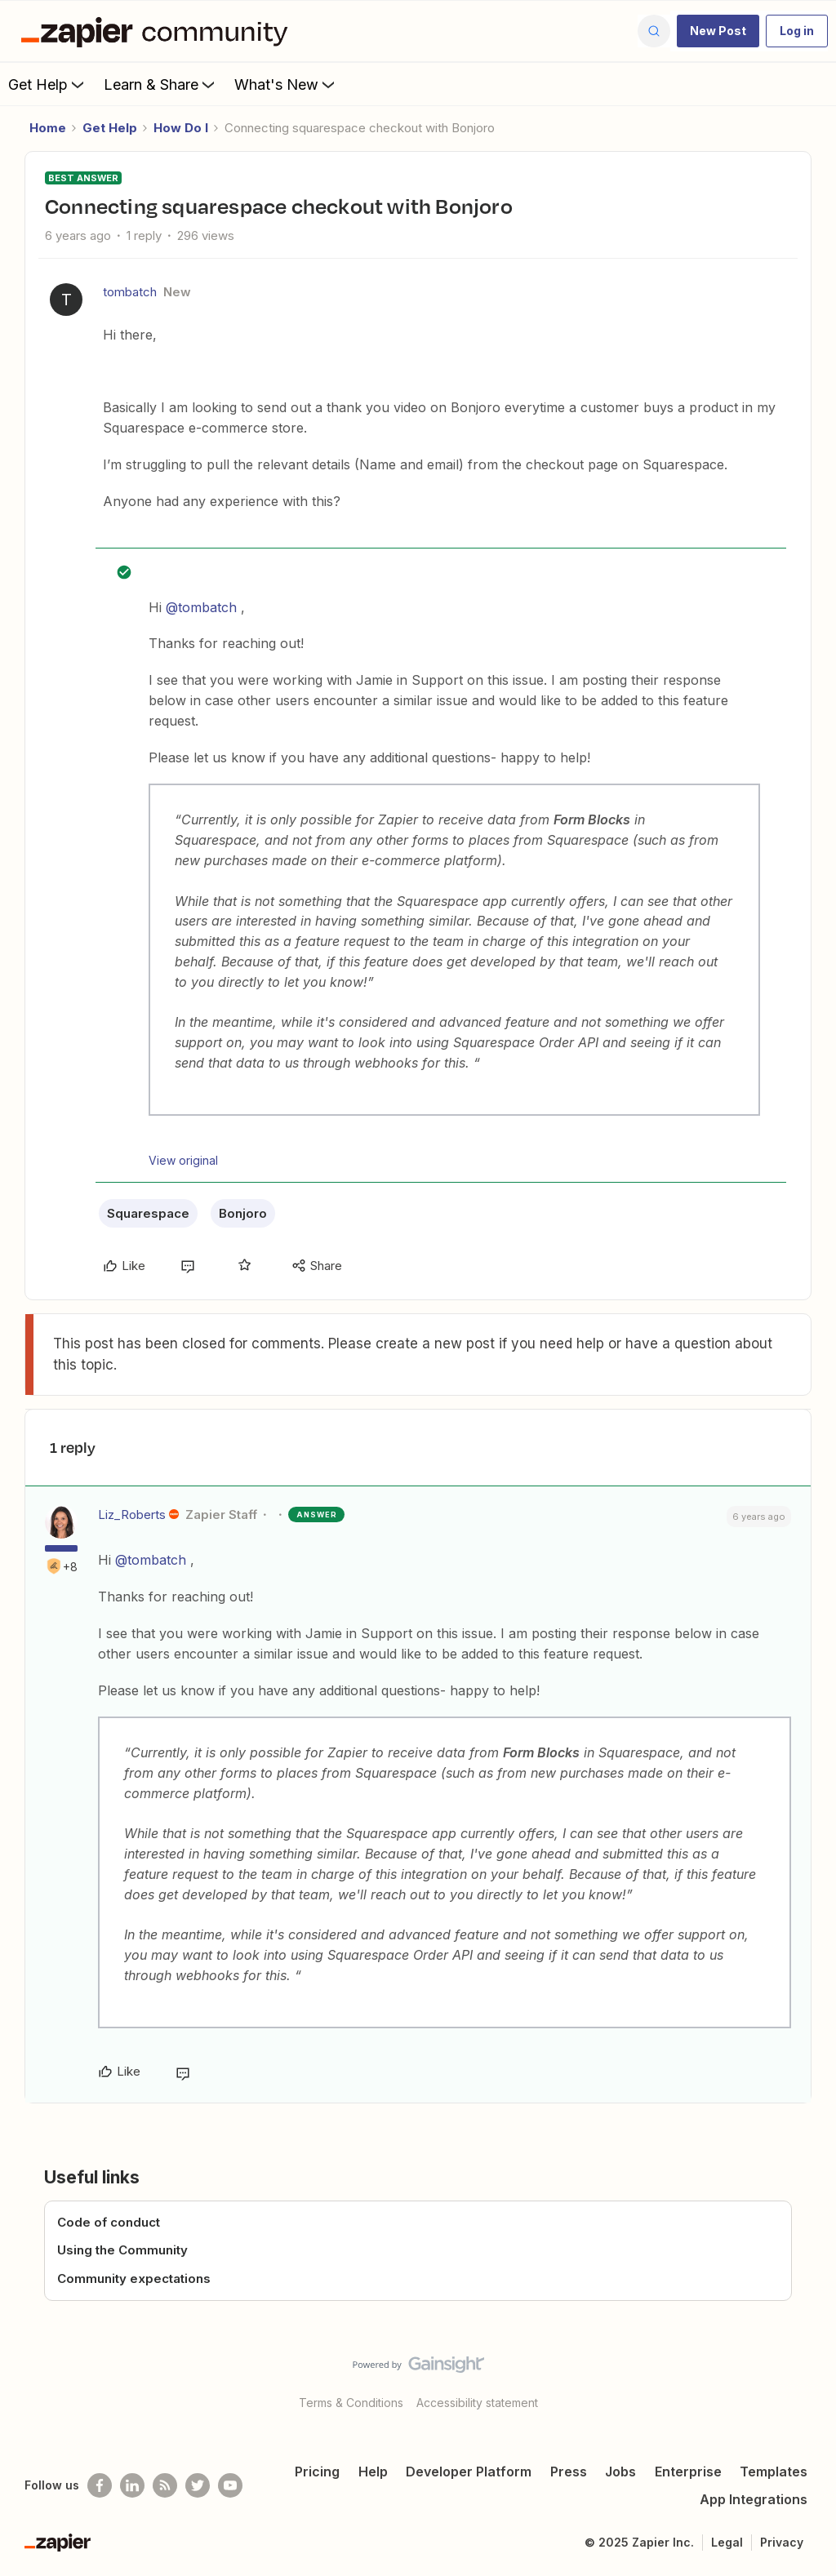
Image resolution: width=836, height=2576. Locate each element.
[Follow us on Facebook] (99, 2485)
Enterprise (688, 2471)
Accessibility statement (477, 2402)
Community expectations (134, 2278)
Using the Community (122, 2250)
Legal (727, 2542)
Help (373, 2471)
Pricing (317, 2471)
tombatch (130, 292)
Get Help (47, 84)
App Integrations (753, 2499)
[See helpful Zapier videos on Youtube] (230, 2485)
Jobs (620, 2471)
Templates (773, 2471)
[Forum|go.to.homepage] (158, 31)
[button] (718, 31)
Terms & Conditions (351, 2402)
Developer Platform (468, 2471)
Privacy (781, 2542)
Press (568, 2471)
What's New (286, 84)
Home (47, 127)
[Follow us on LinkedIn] (132, 2485)
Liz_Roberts (132, 1514)
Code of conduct (108, 2222)
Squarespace (148, 1213)
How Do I (180, 127)
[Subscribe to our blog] (165, 2485)
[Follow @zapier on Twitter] (197, 2485)
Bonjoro (243, 1213)
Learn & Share (161, 84)
